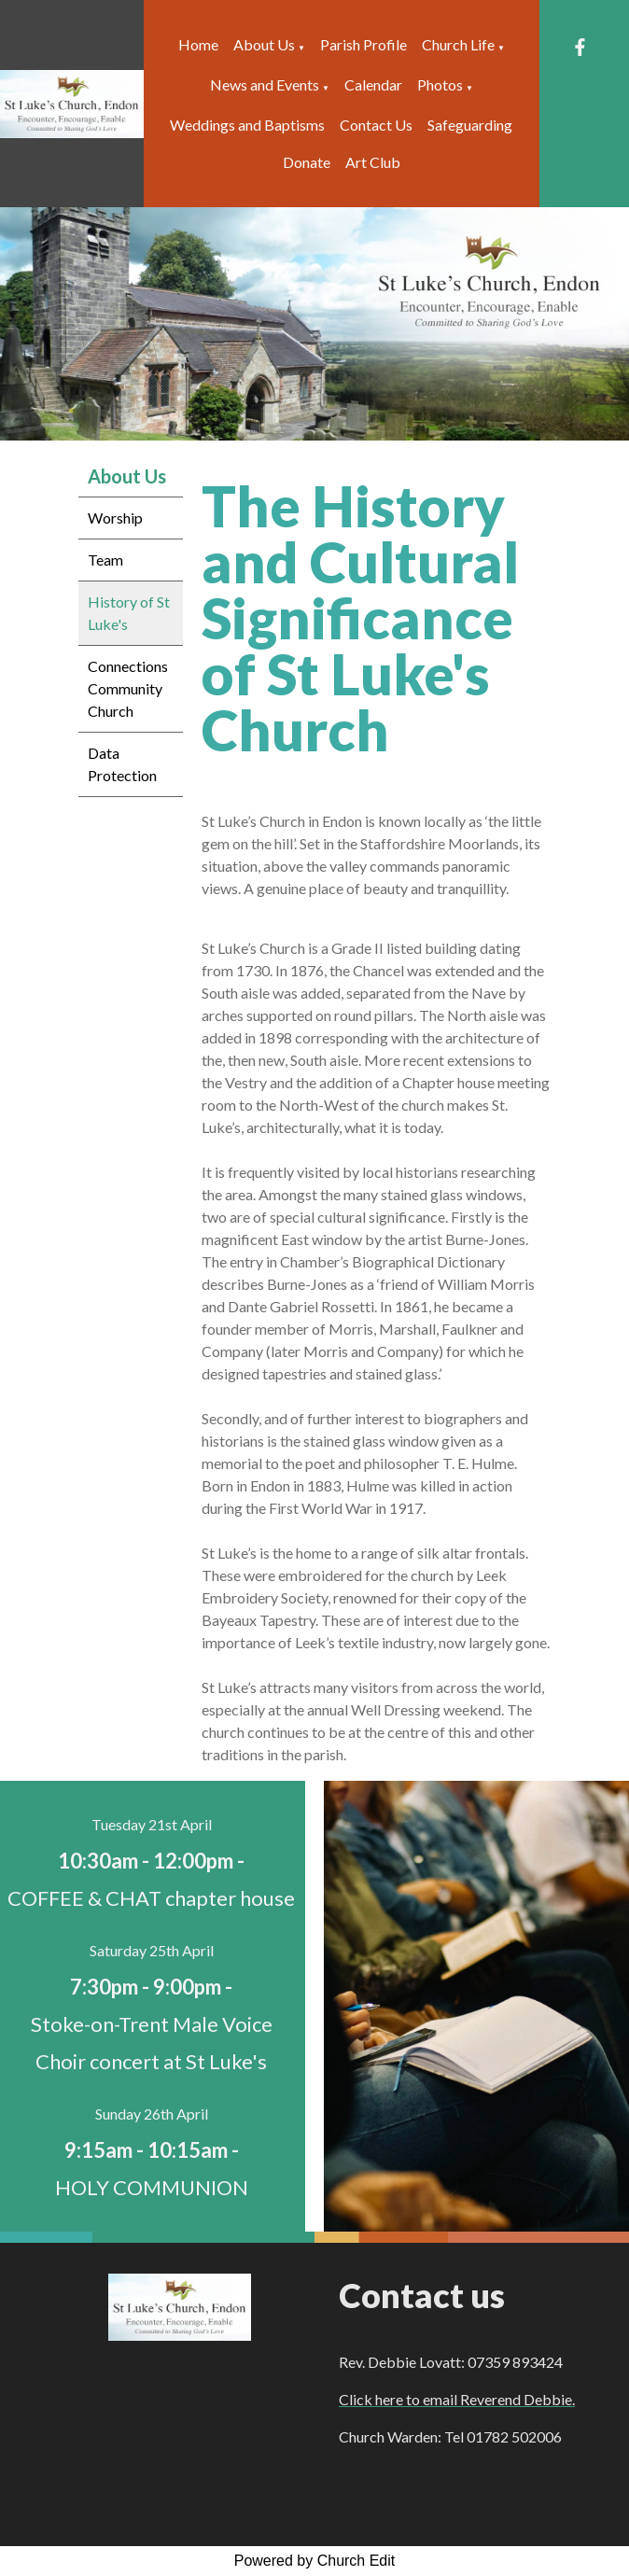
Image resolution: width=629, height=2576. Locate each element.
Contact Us (376, 124)
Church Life (458, 44)
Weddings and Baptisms (247, 124)
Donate (306, 162)
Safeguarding (469, 124)
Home (198, 44)
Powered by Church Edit (315, 2561)
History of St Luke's (129, 613)
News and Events (264, 84)
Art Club (372, 162)
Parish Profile (363, 44)
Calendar (373, 84)
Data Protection (122, 764)
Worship (115, 517)
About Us (264, 44)
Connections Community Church (128, 688)
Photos (440, 84)
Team (105, 559)
